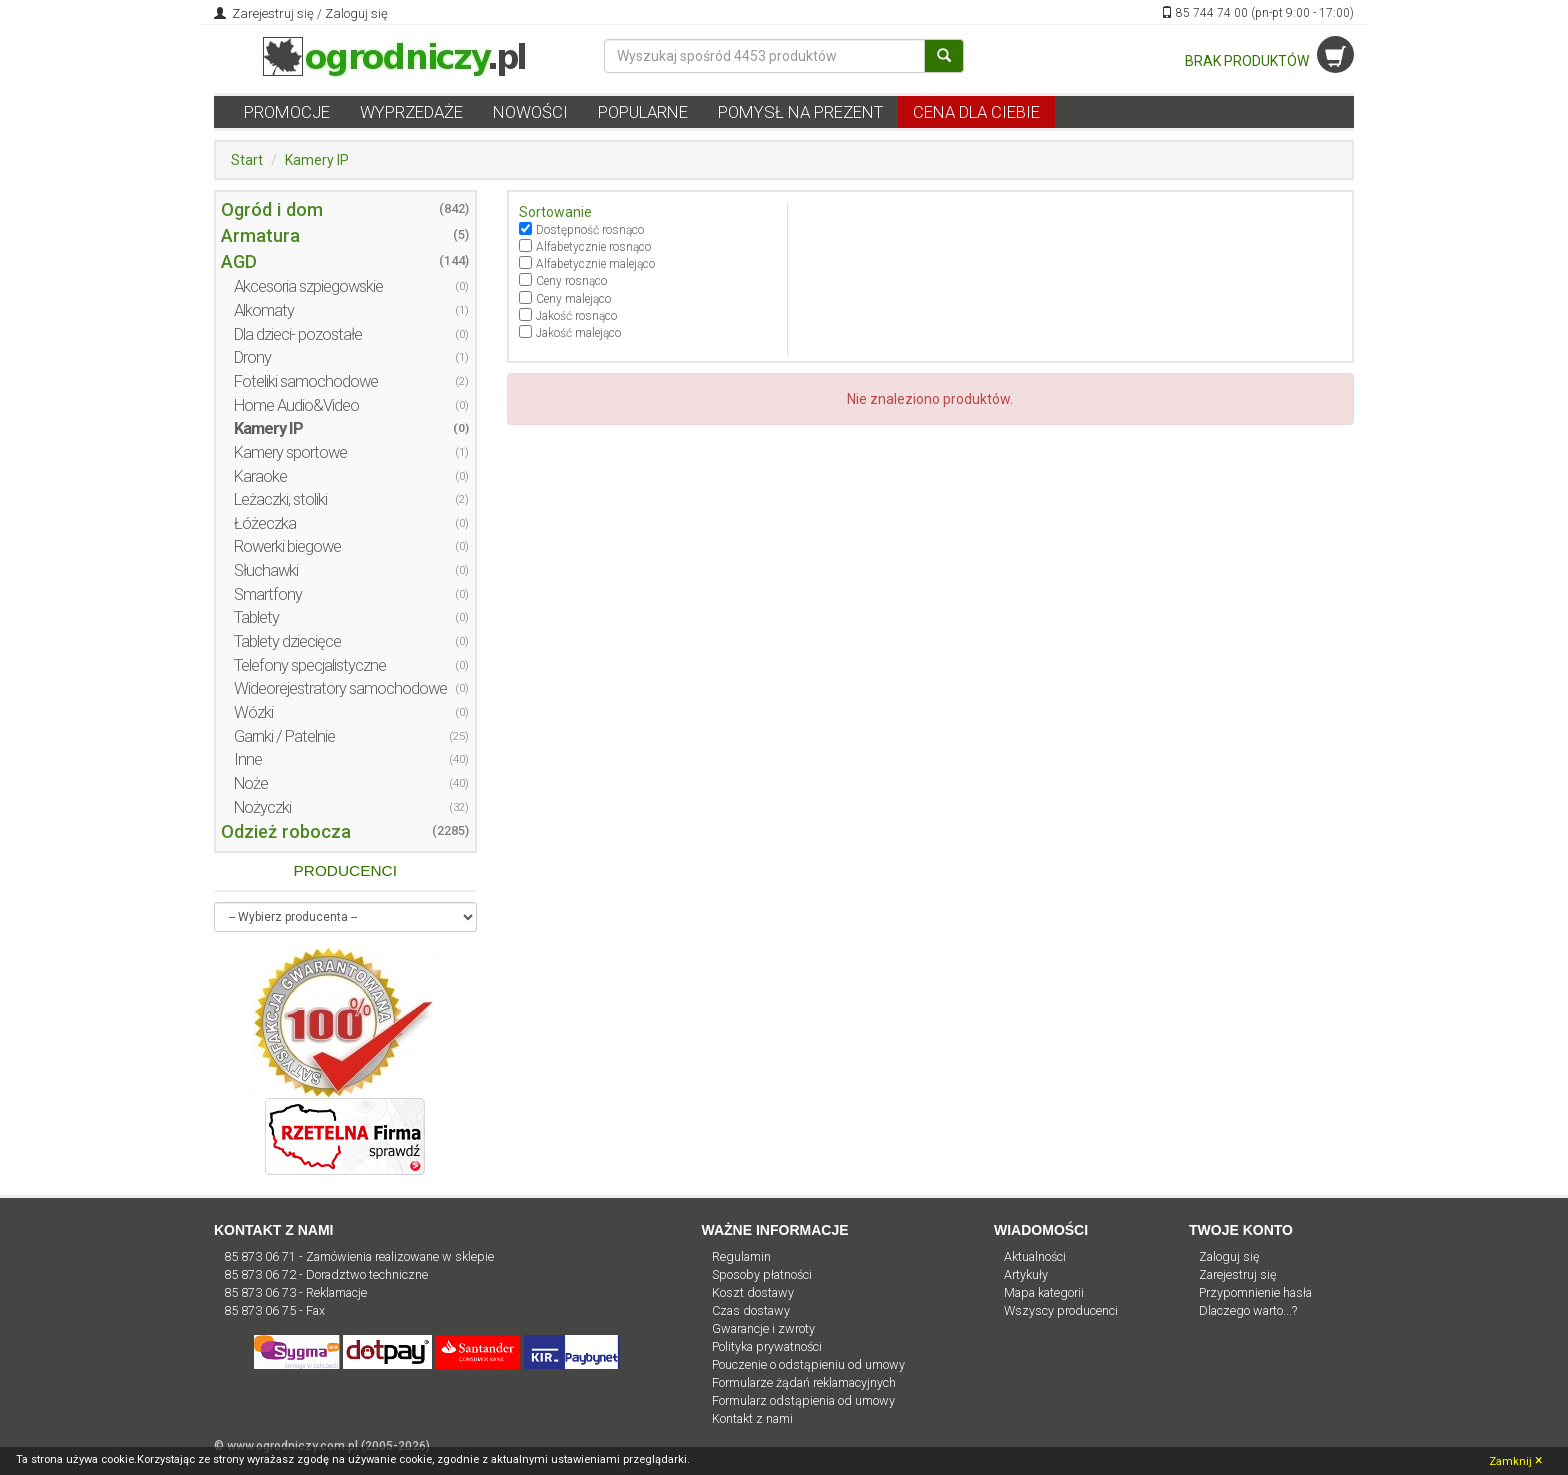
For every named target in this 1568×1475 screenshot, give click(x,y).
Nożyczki (262, 807)
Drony (252, 357)
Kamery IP (317, 160)
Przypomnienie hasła (1255, 1292)
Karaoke (260, 476)
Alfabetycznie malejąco (595, 264)
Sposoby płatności (762, 1274)
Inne (248, 759)
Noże (251, 783)
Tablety (256, 617)
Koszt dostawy (753, 1292)
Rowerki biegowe (287, 546)
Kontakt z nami (752, 1418)
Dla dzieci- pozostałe (298, 334)
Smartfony (268, 594)
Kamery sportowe (290, 452)
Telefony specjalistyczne (310, 665)
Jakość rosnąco (576, 316)
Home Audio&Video (296, 405)
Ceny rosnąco (571, 281)
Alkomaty (264, 310)
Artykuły (1026, 1274)
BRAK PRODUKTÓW (1269, 61)
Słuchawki (266, 570)
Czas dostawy (751, 1310)
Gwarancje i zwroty (763, 1328)
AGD (239, 261)
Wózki (253, 712)
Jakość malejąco (578, 333)
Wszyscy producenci (1061, 1310)
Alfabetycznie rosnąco (593, 247)
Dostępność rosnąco (590, 230)
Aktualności (1035, 1256)
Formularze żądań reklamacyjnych (804, 1382)
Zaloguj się (356, 13)
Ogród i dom (272, 209)
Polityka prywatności (767, 1346)
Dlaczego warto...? (1248, 1310)
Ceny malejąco (573, 299)
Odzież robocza (286, 831)
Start (247, 160)
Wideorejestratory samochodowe (340, 688)
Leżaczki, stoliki (280, 499)
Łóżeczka (265, 523)
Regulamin (741, 1256)
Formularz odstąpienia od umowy (803, 1400)
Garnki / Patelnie (284, 736)
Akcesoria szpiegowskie (308, 286)
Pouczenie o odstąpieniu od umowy (808, 1364)
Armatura (260, 235)
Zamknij (1515, 1460)
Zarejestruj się (271, 13)
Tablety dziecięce (287, 641)
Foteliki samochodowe (306, 381)
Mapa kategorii (1044, 1292)
